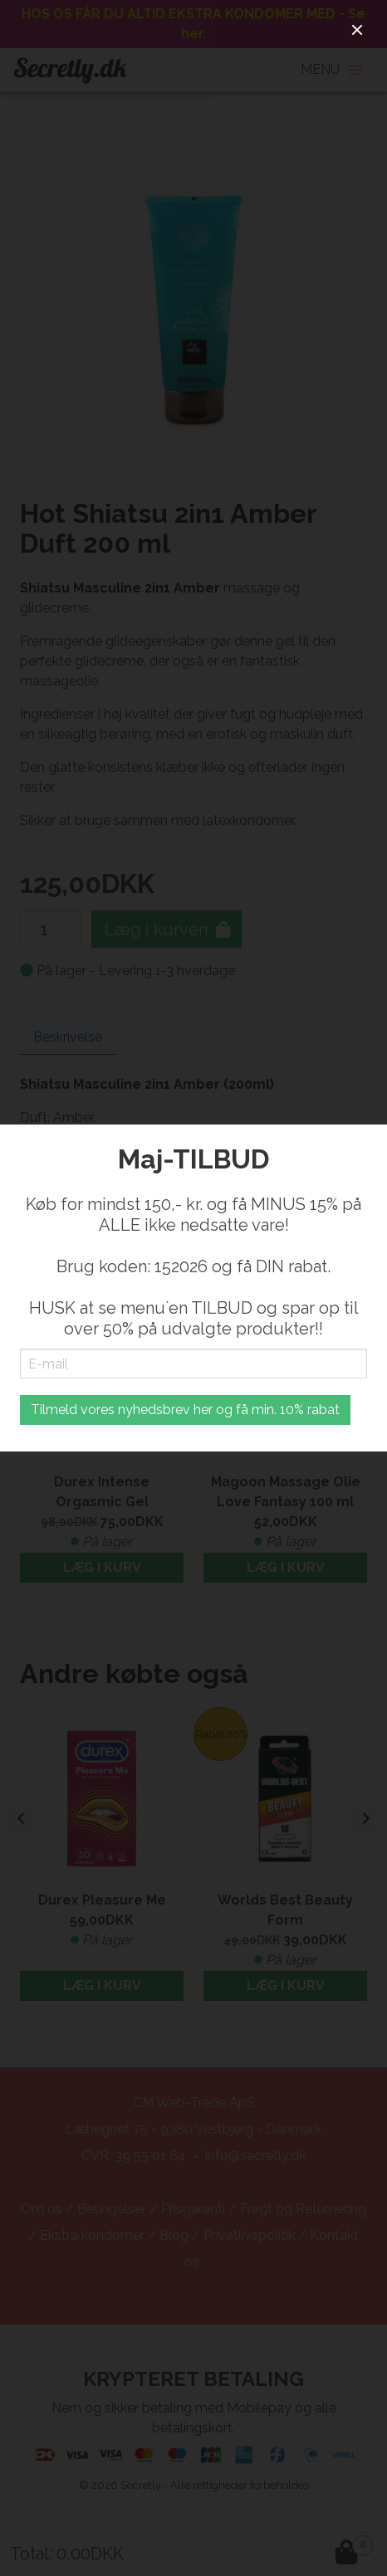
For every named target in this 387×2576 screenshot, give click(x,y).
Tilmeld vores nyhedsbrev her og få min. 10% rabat (185, 1409)
